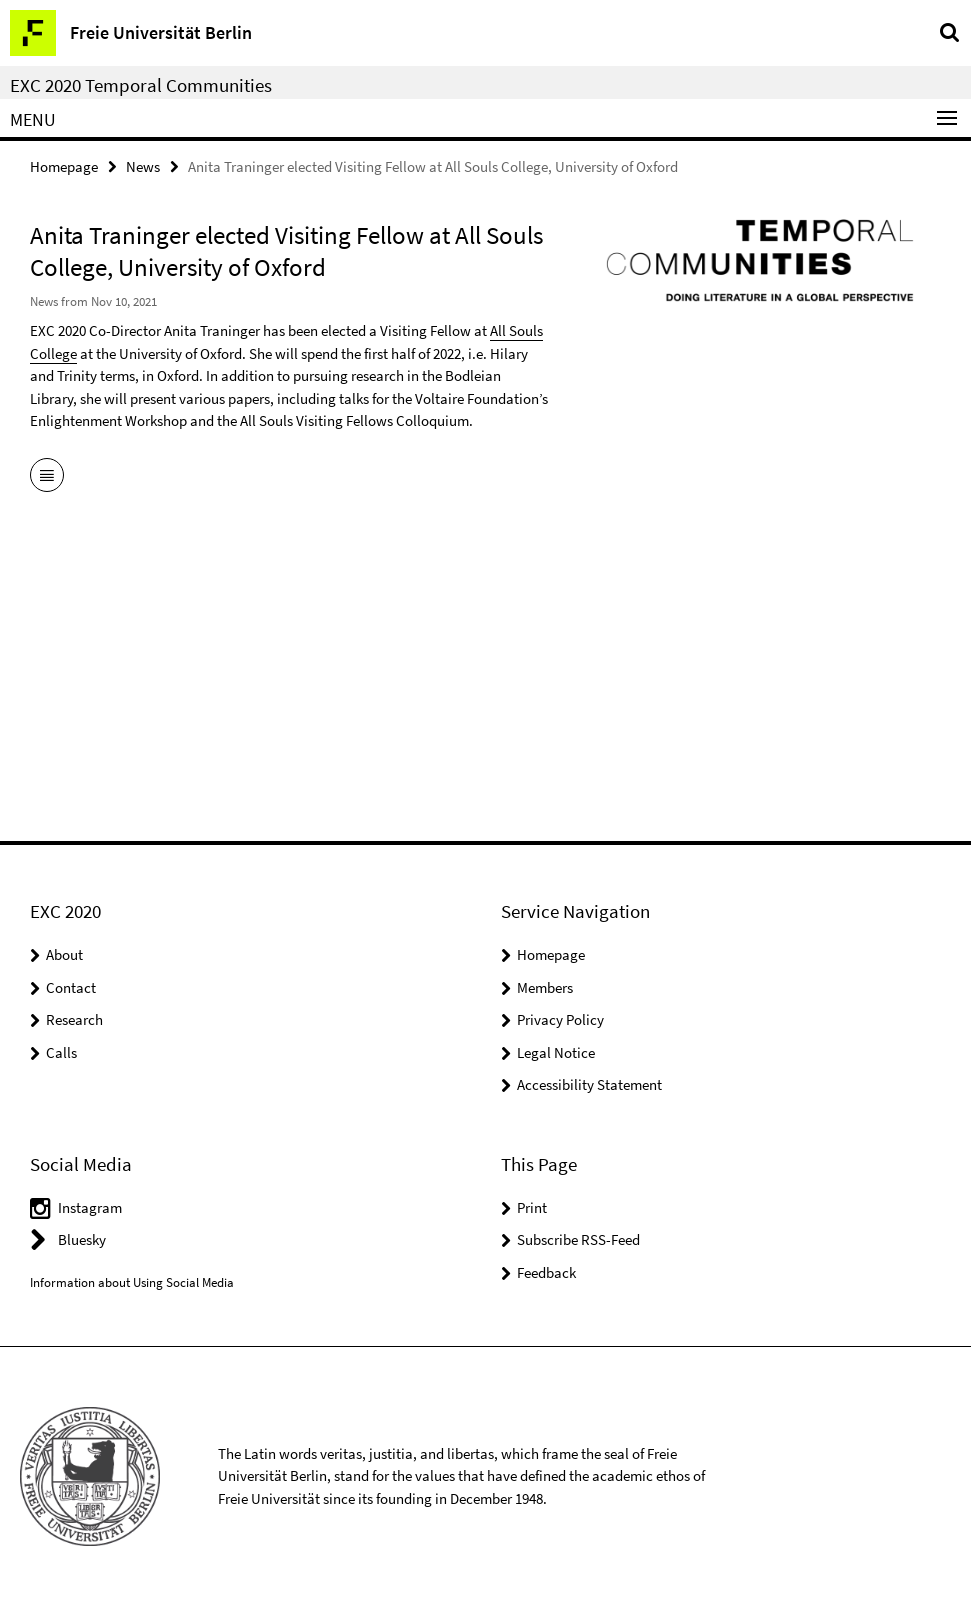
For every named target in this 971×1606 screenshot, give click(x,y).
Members (545, 987)
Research (74, 1019)
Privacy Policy (560, 1019)
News (143, 166)
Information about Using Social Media (132, 1282)
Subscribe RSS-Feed (578, 1239)
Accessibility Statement (589, 1084)
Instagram (90, 1207)
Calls (61, 1052)
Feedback (546, 1272)
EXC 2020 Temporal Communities (141, 85)
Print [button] (532, 1207)
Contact (71, 987)
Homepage (64, 166)
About (64, 954)
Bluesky (82, 1239)
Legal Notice (556, 1052)
